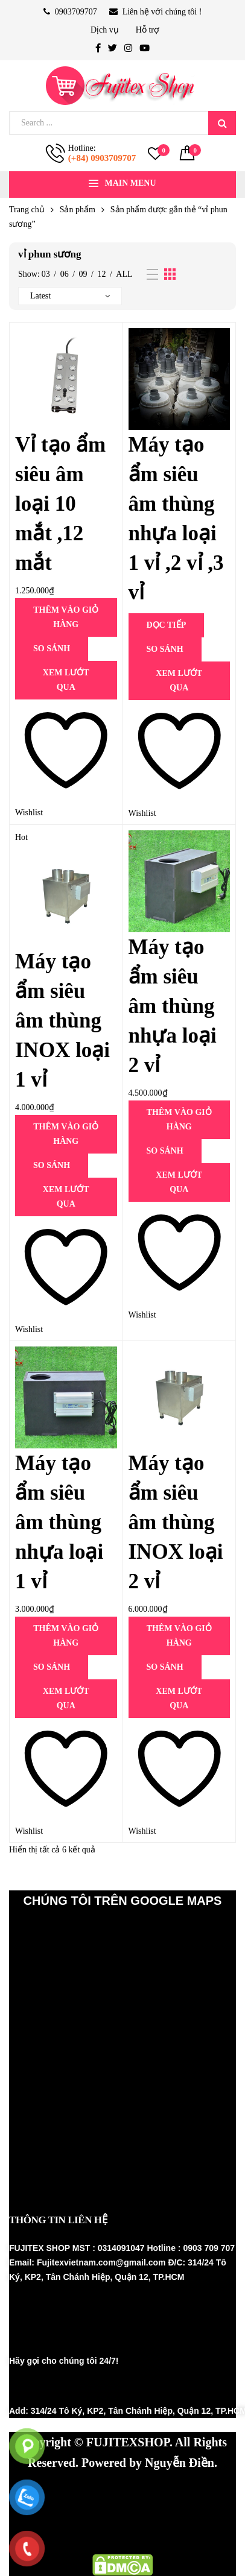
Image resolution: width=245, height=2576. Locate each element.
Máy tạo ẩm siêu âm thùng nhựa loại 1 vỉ (59, 1522)
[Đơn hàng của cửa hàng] (70, 296)
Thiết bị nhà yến (59, 2513)
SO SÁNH (51, 648)
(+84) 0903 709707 (70, 2387)
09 (83, 274)
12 (101, 274)
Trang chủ (27, 209)
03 (46, 274)
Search (222, 123)
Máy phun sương (60, 2492)
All (124, 274)
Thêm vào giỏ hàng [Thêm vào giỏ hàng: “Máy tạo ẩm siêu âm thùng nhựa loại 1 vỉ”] (65, 1635)
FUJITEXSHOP (128, 2442)
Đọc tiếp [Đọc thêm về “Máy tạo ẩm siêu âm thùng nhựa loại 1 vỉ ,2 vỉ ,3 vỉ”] (166, 625)
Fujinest (135, 2513)
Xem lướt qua (66, 680)
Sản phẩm (77, 209)
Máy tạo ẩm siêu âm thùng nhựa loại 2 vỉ (173, 1006)
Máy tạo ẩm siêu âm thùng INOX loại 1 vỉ (62, 1020)
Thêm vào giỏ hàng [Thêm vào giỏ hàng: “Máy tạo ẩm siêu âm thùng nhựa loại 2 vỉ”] (179, 1119)
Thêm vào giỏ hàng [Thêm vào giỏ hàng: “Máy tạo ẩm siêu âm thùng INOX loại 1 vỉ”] (65, 1134)
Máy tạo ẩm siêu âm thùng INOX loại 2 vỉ (176, 1522)
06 (64, 274)
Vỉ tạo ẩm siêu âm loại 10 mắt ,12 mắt (60, 504)
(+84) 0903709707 (102, 158)
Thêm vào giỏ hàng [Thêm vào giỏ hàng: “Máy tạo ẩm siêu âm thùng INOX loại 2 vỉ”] (179, 1635)
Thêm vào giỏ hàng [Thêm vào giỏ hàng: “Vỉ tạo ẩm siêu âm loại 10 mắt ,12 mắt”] (65, 617)
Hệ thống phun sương (168, 2492)
